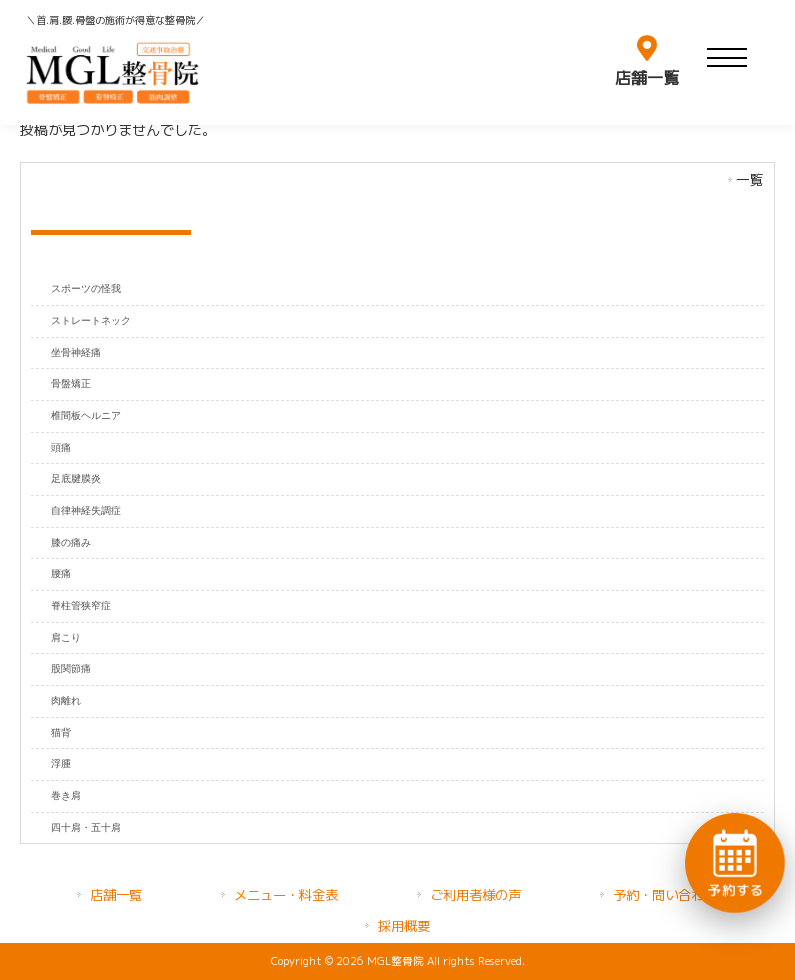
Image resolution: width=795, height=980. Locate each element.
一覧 (750, 179)
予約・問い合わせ (665, 895)
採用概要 (404, 926)
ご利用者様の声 (475, 895)
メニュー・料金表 (286, 895)
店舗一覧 (116, 895)
